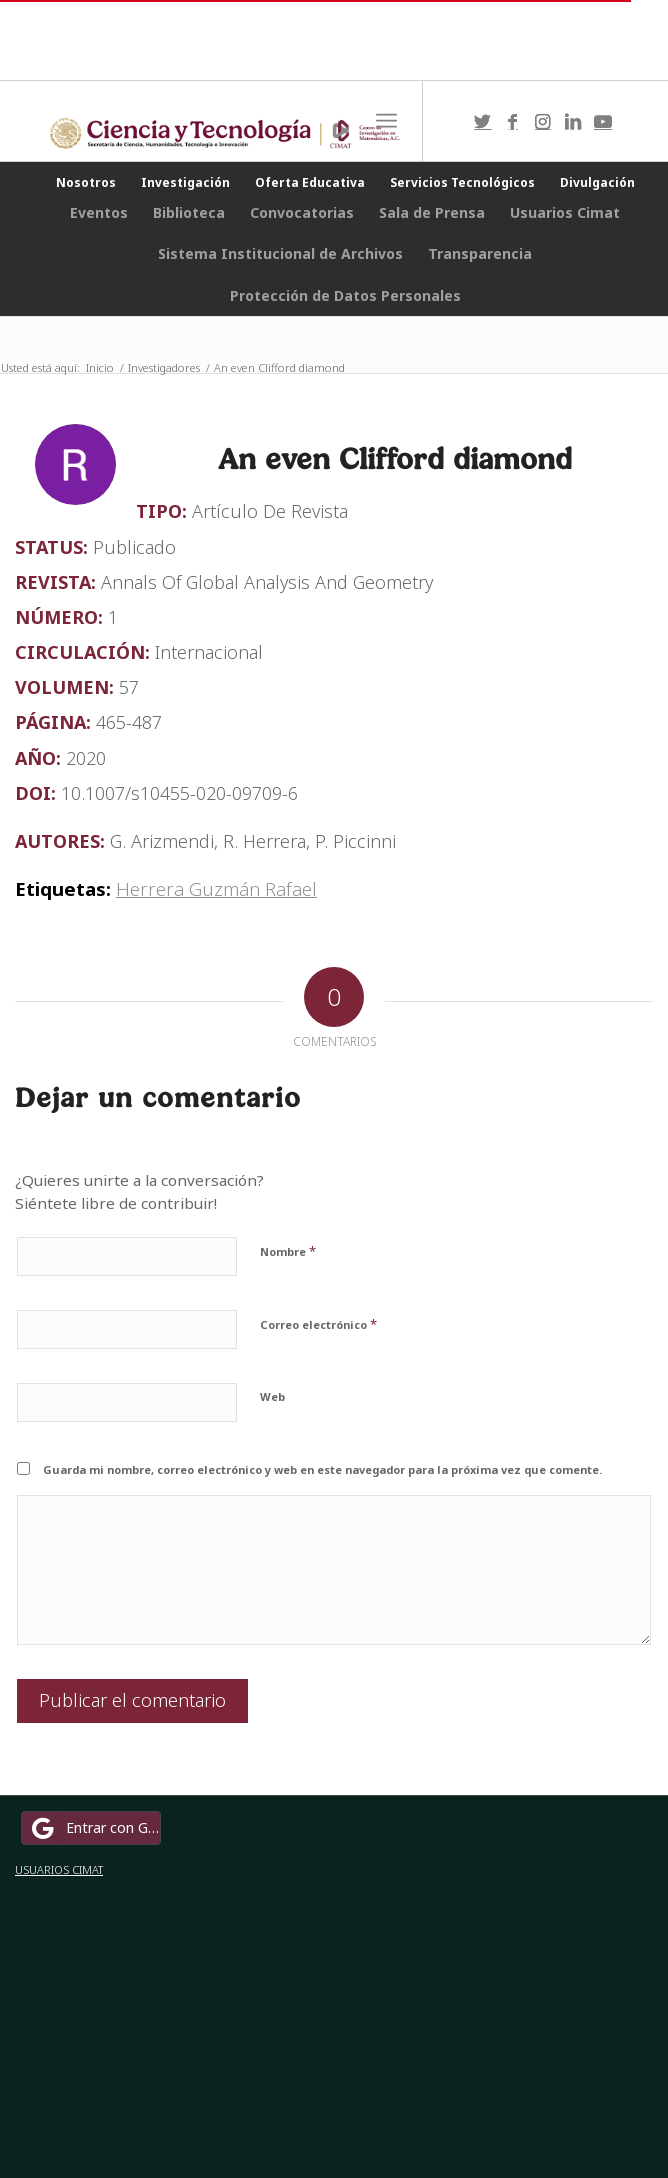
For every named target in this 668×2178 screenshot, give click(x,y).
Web (272, 1396)
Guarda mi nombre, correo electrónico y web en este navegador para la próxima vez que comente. (322, 1469)
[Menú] (386, 121)
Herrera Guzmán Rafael (216, 888)
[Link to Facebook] (513, 121)
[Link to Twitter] (483, 121)
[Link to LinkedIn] (573, 121)
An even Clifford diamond (395, 458)
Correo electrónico (318, 1324)
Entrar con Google (94, 1828)
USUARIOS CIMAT (59, 1869)
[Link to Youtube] (603, 121)
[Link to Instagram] (543, 121)
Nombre (288, 1251)
